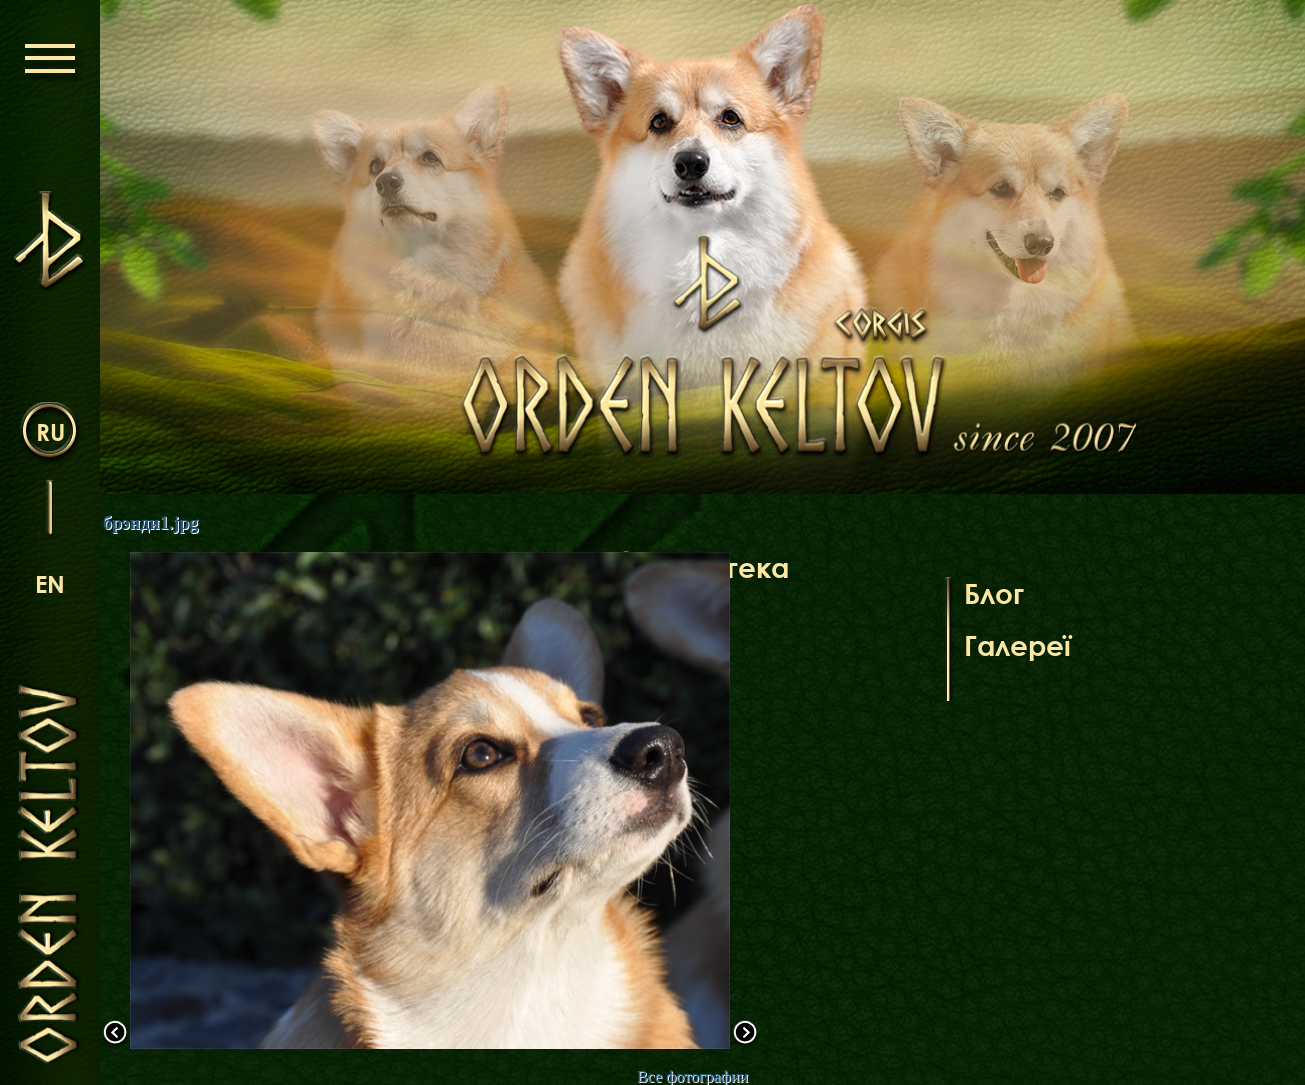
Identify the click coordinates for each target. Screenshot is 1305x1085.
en (50, 583)
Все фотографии (692, 1076)
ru (50, 431)
